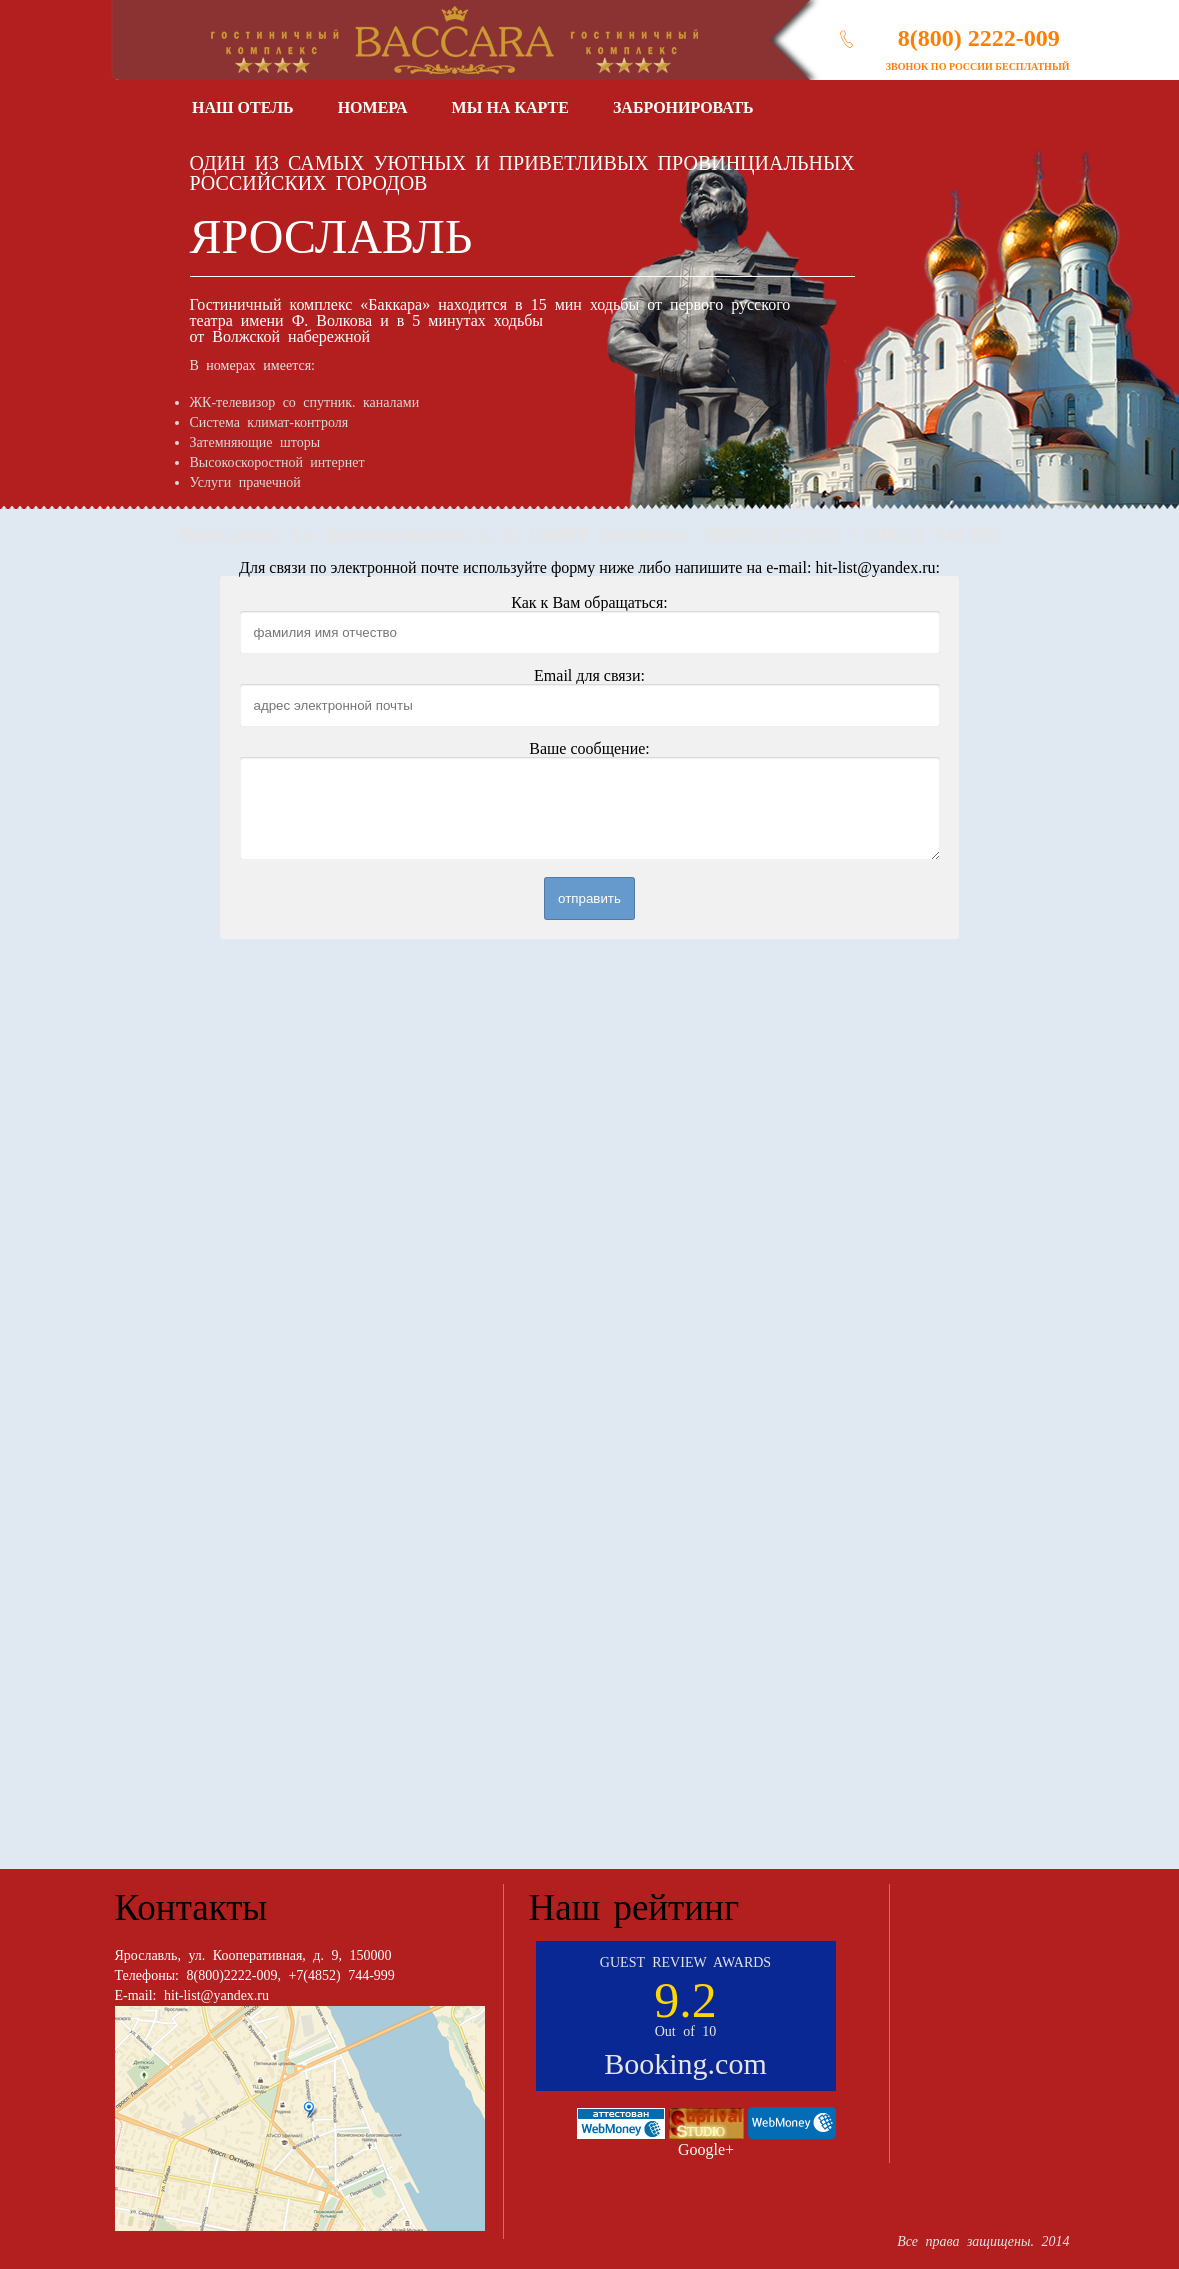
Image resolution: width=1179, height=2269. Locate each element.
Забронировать (683, 107)
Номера (373, 107)
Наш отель (243, 107)
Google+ (706, 2149)
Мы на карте (510, 107)
